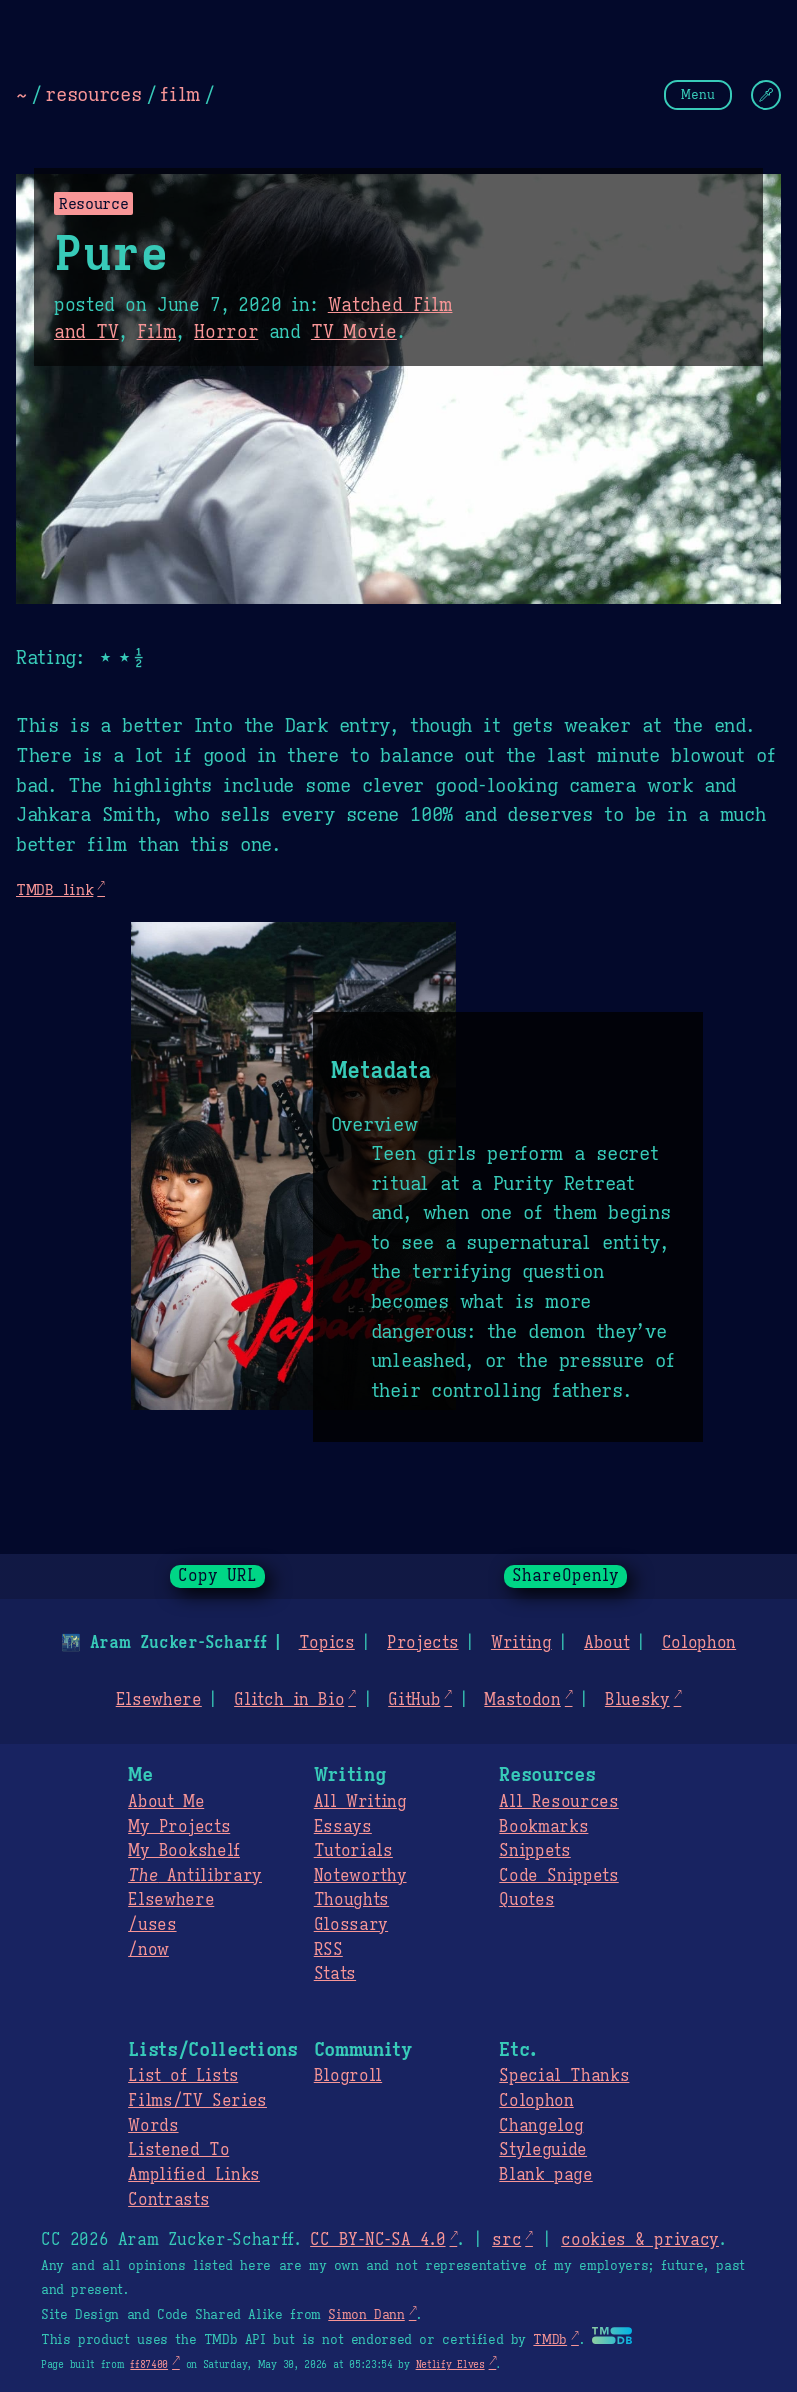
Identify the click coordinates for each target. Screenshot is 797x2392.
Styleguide (543, 2150)
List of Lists (183, 2076)
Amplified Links (194, 2175)
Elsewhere (159, 1700)
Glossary (351, 1925)
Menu (698, 94)
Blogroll (348, 2076)
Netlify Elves (450, 2364)
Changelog (541, 2126)
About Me (166, 1802)
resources (93, 94)
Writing (521, 1643)
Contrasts (168, 2200)
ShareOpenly (565, 1576)
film (180, 94)
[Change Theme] (766, 95)
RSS (328, 1950)
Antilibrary (195, 1876)
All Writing (360, 1802)
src (506, 2240)
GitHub (414, 1700)
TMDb (550, 2340)
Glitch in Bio (289, 1700)
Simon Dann (366, 2315)
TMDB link (54, 889)
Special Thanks (564, 2076)
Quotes (526, 1900)
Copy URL (218, 1576)
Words (153, 2126)
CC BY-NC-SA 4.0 (377, 2240)
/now (148, 1950)
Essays (343, 1827)
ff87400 (149, 2364)
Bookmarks (543, 1827)
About (606, 1643)
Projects (422, 1643)
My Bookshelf (184, 1851)
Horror (226, 332)
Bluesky (637, 1700)
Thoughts (351, 1900)
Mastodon (522, 1700)
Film (157, 332)
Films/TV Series (197, 2101)
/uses (152, 1925)
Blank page (545, 2175)
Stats (335, 1974)
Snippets (534, 1851)
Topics (327, 1643)
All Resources (558, 1802)
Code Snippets (558, 1876)
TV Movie (354, 332)
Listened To (178, 2150)
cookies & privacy (640, 2240)
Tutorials (353, 1851)
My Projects (179, 1827)
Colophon (699, 1643)
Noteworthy (360, 1876)
